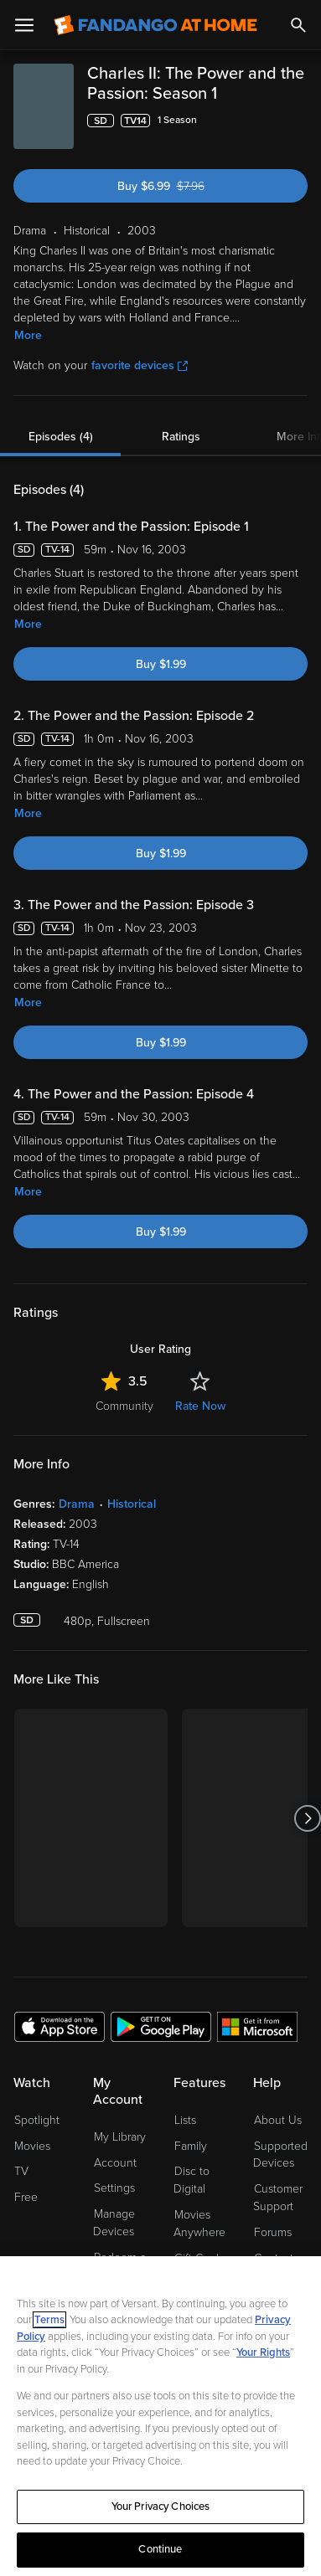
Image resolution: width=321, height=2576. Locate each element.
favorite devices (139, 365)
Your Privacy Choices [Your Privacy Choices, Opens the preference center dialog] (160, 2506)
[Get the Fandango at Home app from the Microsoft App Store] (257, 2026)
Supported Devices (280, 2155)
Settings (114, 2188)
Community (124, 1406)
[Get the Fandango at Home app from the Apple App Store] (59, 2026)
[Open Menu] (24, 25)
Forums (273, 2232)
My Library (120, 2137)
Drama (77, 1504)
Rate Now (200, 1406)
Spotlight (37, 2120)
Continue (160, 2549)
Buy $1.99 (161, 664)
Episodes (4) (60, 436)
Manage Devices (114, 2223)
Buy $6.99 (186, 186)
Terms (49, 2320)
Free (26, 2197)
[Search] (298, 25)
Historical (131, 1504)
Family (190, 2146)
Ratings (181, 436)
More (28, 335)
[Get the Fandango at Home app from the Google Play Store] (161, 2026)
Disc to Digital (191, 2180)
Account (115, 2163)
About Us (278, 2120)
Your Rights (263, 2352)
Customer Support (278, 2198)
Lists (185, 2120)
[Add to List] (297, 121)
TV (21, 2171)
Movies (32, 2146)
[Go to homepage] (155, 25)
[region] (160, 2416)
